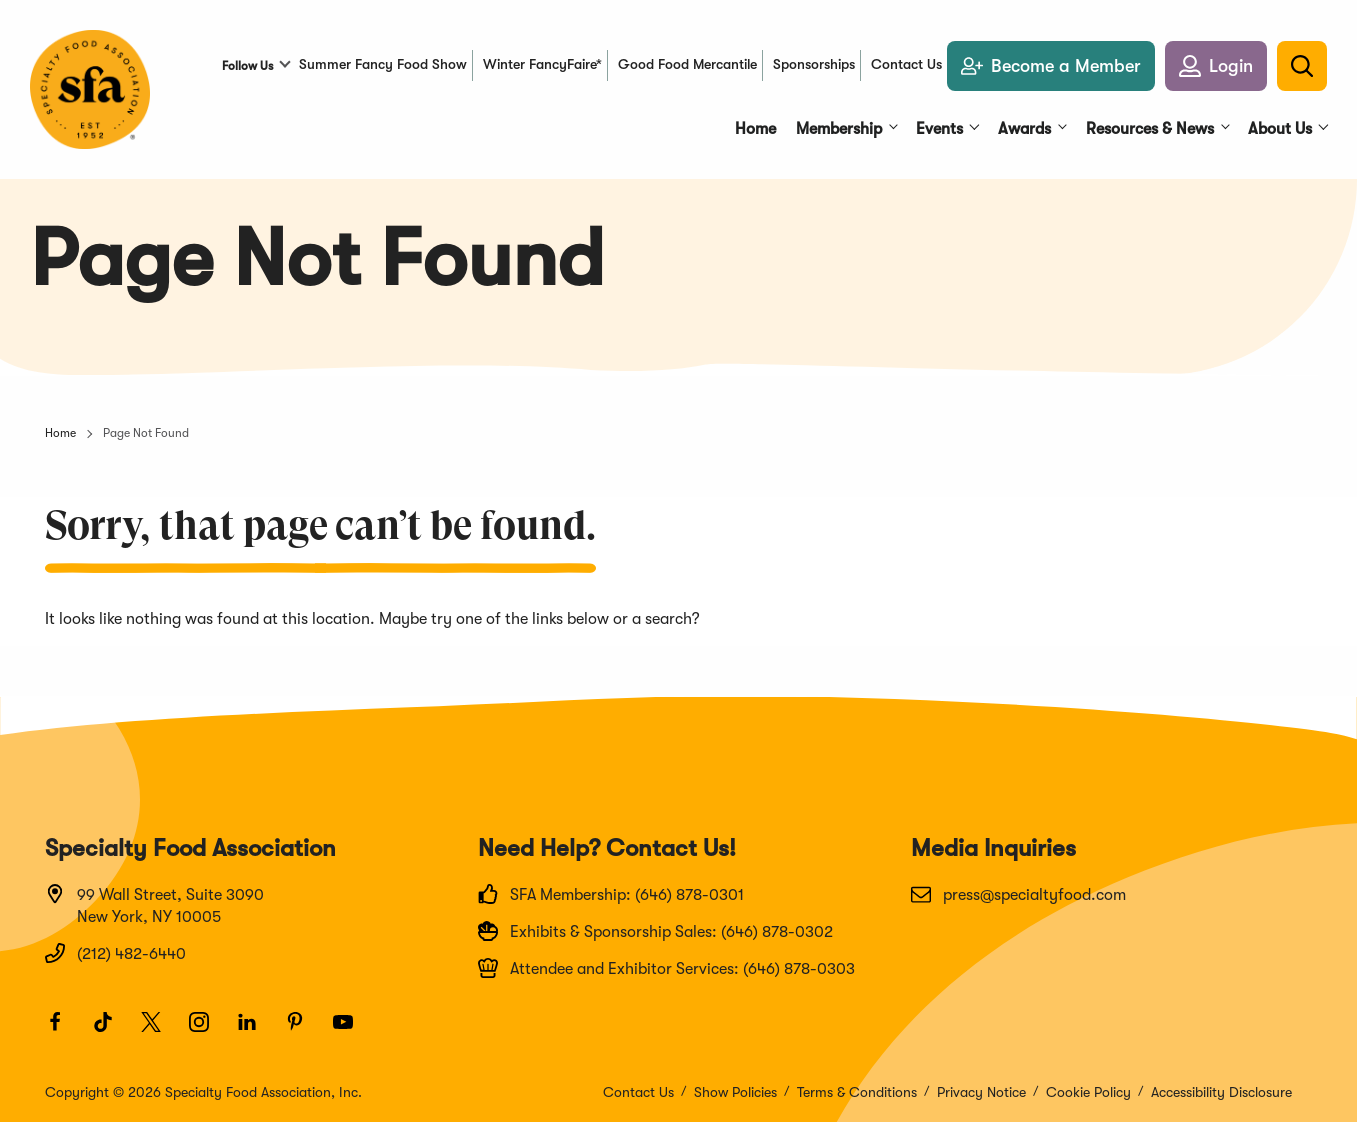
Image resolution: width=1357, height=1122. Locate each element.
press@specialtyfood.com (1018, 894)
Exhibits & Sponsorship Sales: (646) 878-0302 (655, 931)
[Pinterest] (304, 1031)
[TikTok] (112, 1031)
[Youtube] (352, 1031)
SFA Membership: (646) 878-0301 (611, 894)
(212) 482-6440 (115, 953)
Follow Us (247, 66)
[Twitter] (160, 1031)
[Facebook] (64, 1031)
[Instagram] (208, 1031)
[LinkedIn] (256, 1031)
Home (60, 433)
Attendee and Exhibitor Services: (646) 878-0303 (666, 968)
